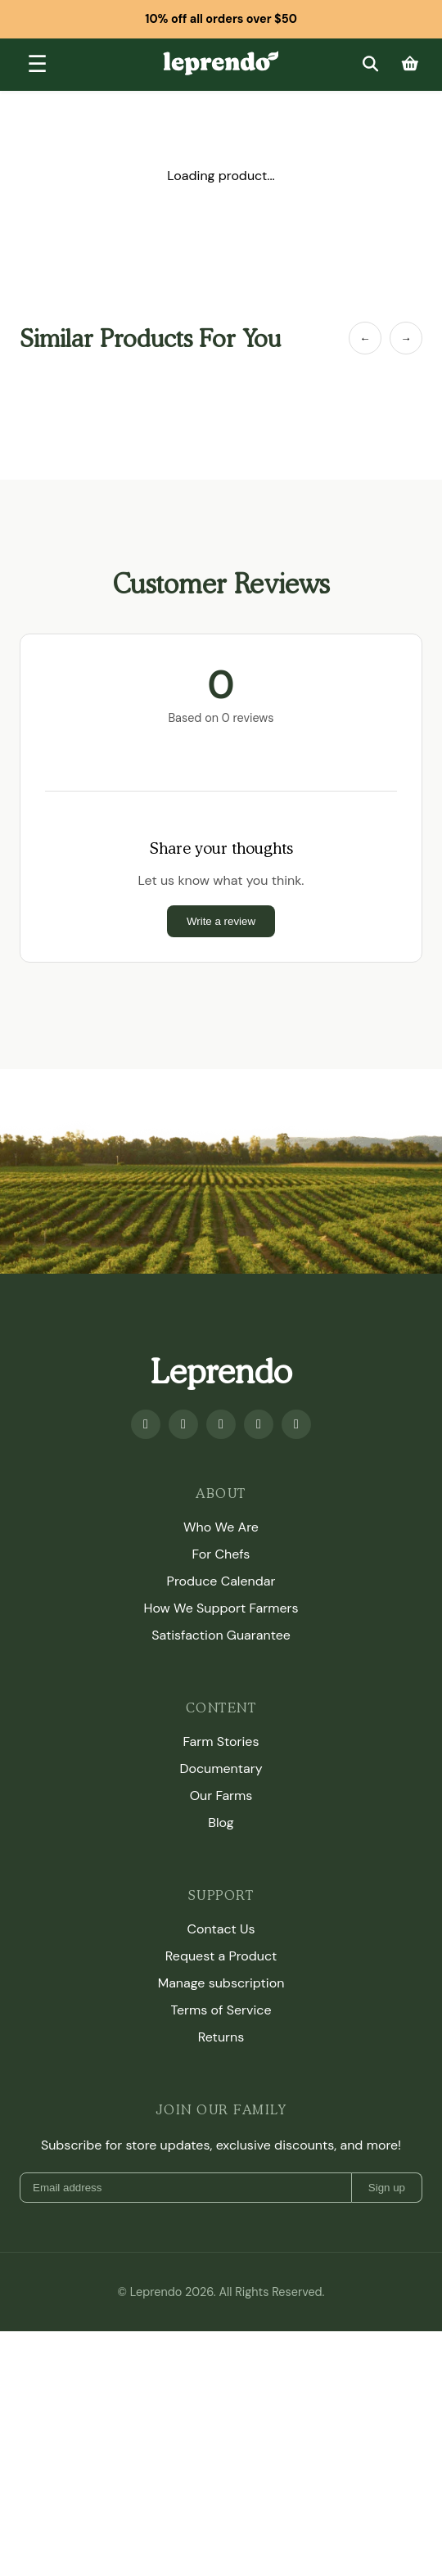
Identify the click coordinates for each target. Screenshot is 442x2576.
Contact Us (221, 1929)
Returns (221, 2037)
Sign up (386, 2187)
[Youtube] (183, 1424)
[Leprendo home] (220, 62)
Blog (220, 1822)
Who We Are (221, 1527)
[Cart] (410, 64)
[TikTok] (296, 1424)
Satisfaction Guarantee (221, 1635)
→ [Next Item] (405, 338)
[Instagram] (221, 1424)
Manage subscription (221, 1983)
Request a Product (221, 1956)
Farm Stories (221, 1741)
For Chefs (221, 1554)
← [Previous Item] (364, 338)
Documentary (220, 1768)
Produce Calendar (221, 1581)
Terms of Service (220, 2010)
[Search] (370, 64)
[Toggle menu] (37, 65)
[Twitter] (258, 1424)
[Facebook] (145, 1424)
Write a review (221, 921)
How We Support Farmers (221, 1608)
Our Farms (221, 1795)
